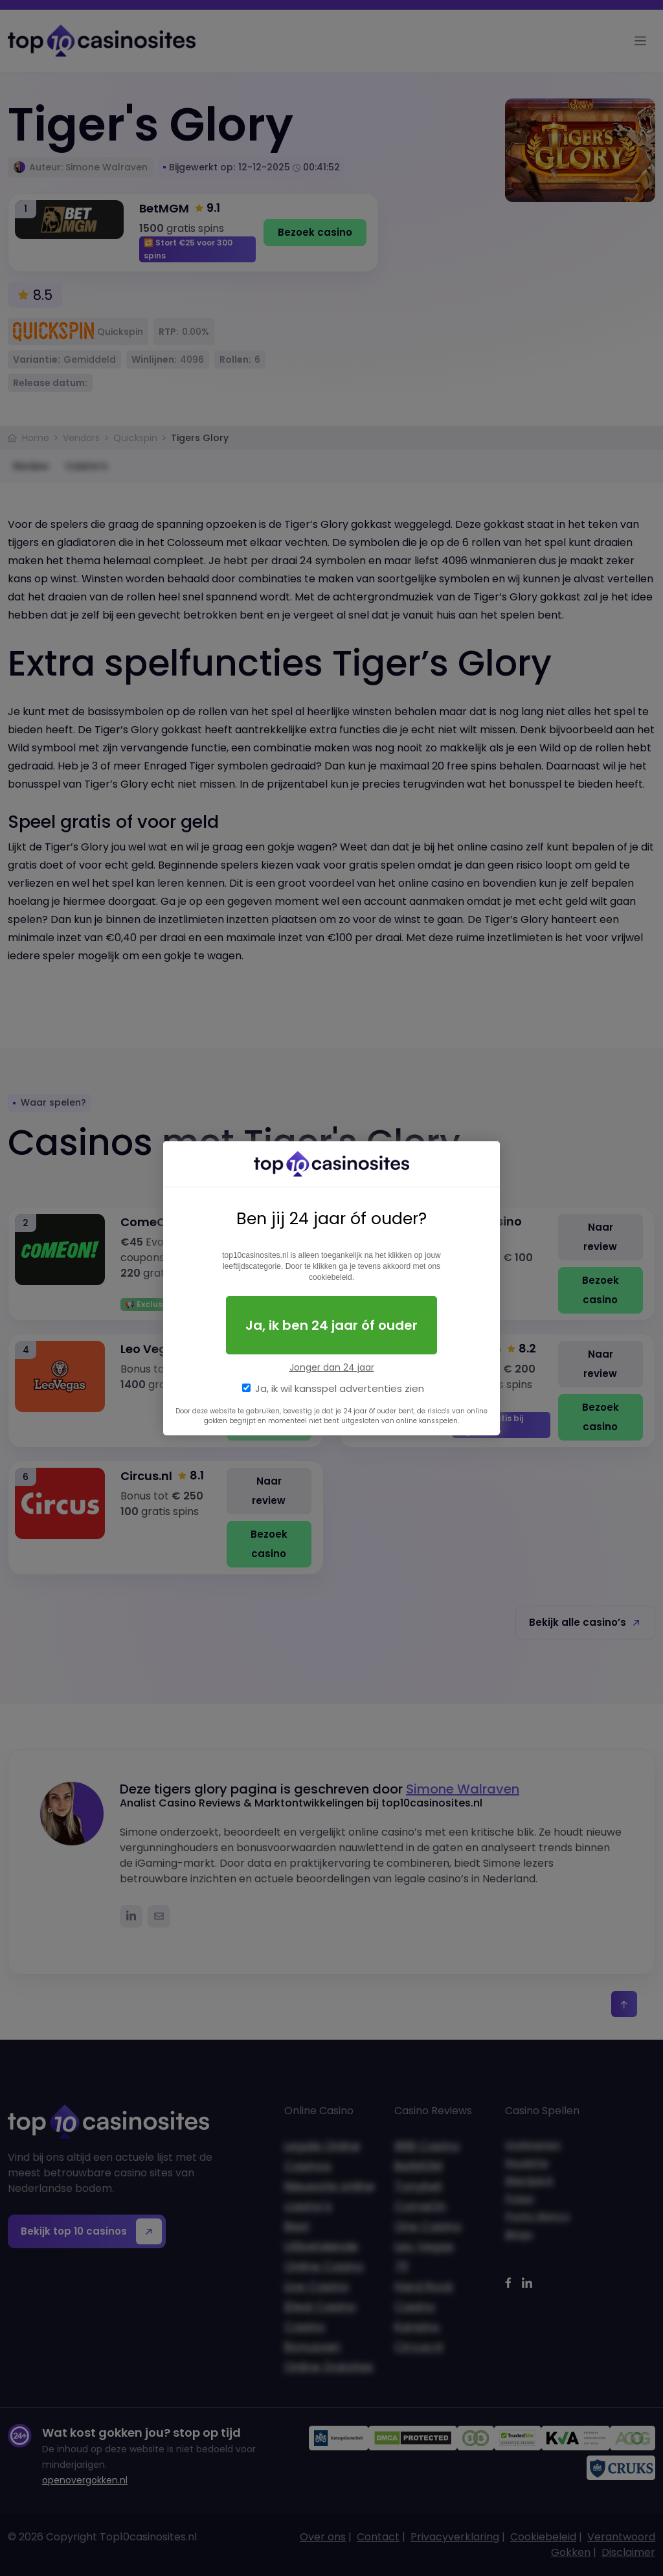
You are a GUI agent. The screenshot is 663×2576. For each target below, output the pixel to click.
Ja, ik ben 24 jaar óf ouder (331, 1325)
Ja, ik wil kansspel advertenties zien (339, 1388)
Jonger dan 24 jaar (331, 1367)
